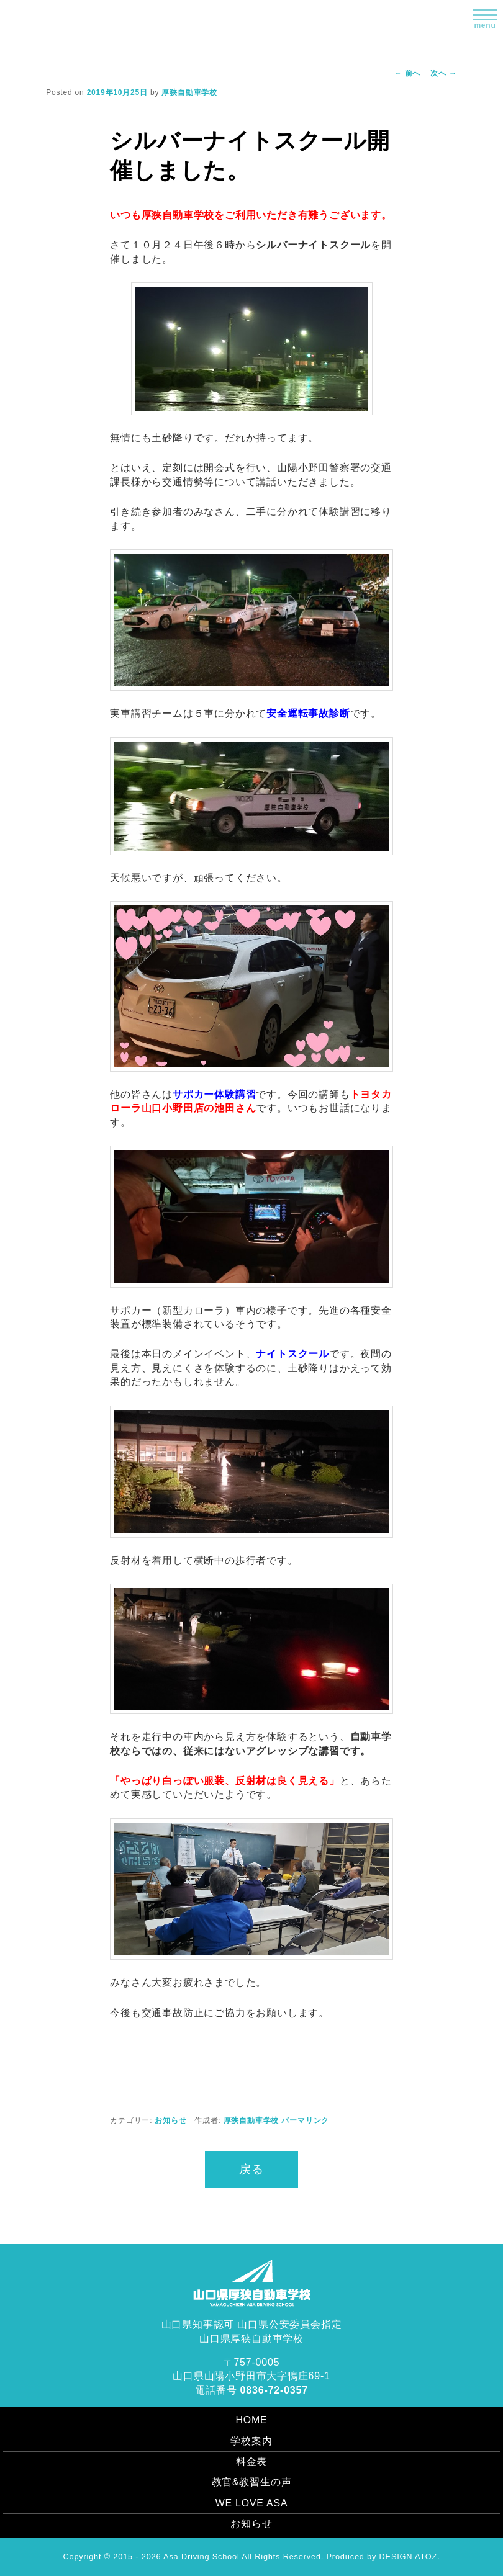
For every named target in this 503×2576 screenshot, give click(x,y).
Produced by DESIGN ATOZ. (383, 2556)
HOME (251, 2420)
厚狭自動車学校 (189, 92)
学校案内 (251, 2441)
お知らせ (170, 2120)
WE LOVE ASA (251, 2503)
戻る (251, 2169)
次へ (443, 73)
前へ (407, 73)
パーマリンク (305, 2120)
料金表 (251, 2461)
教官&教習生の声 (251, 2482)
